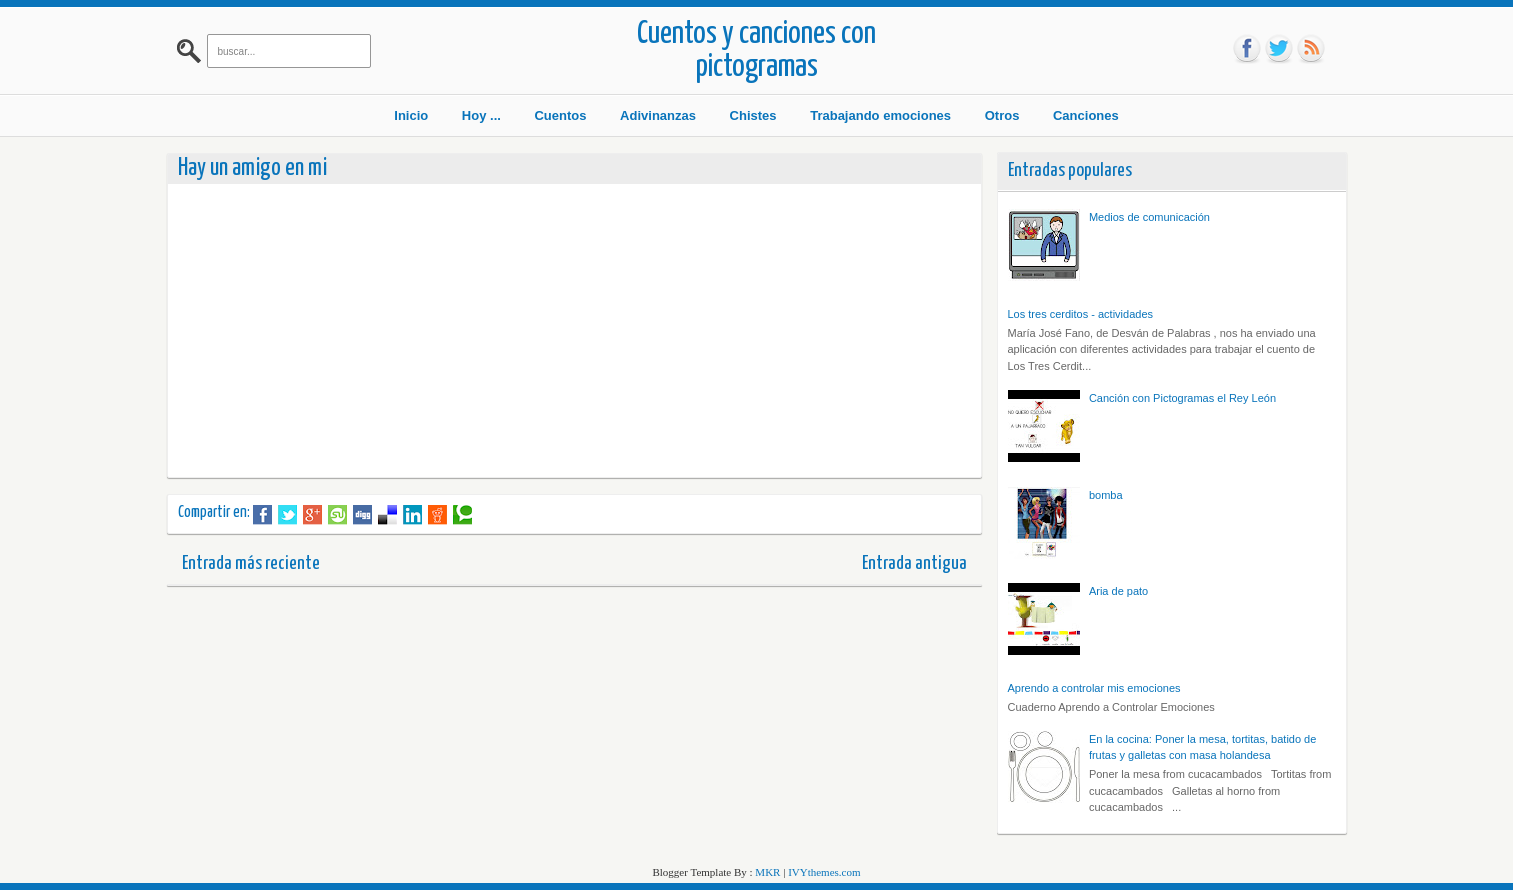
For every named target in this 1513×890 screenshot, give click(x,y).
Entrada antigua (914, 563)
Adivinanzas (658, 115)
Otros (1002, 115)
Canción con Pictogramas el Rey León (1182, 398)
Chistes (753, 115)
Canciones (1086, 115)
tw (1279, 49)
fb (1247, 49)
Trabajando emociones (880, 115)
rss (1311, 49)
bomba (1106, 495)
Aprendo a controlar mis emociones (1094, 688)
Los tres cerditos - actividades (1081, 314)
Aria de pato (1118, 591)
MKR (767, 872)
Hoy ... (481, 115)
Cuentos (560, 115)
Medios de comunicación (1149, 217)
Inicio (411, 115)
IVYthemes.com (824, 872)
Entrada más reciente (251, 563)
